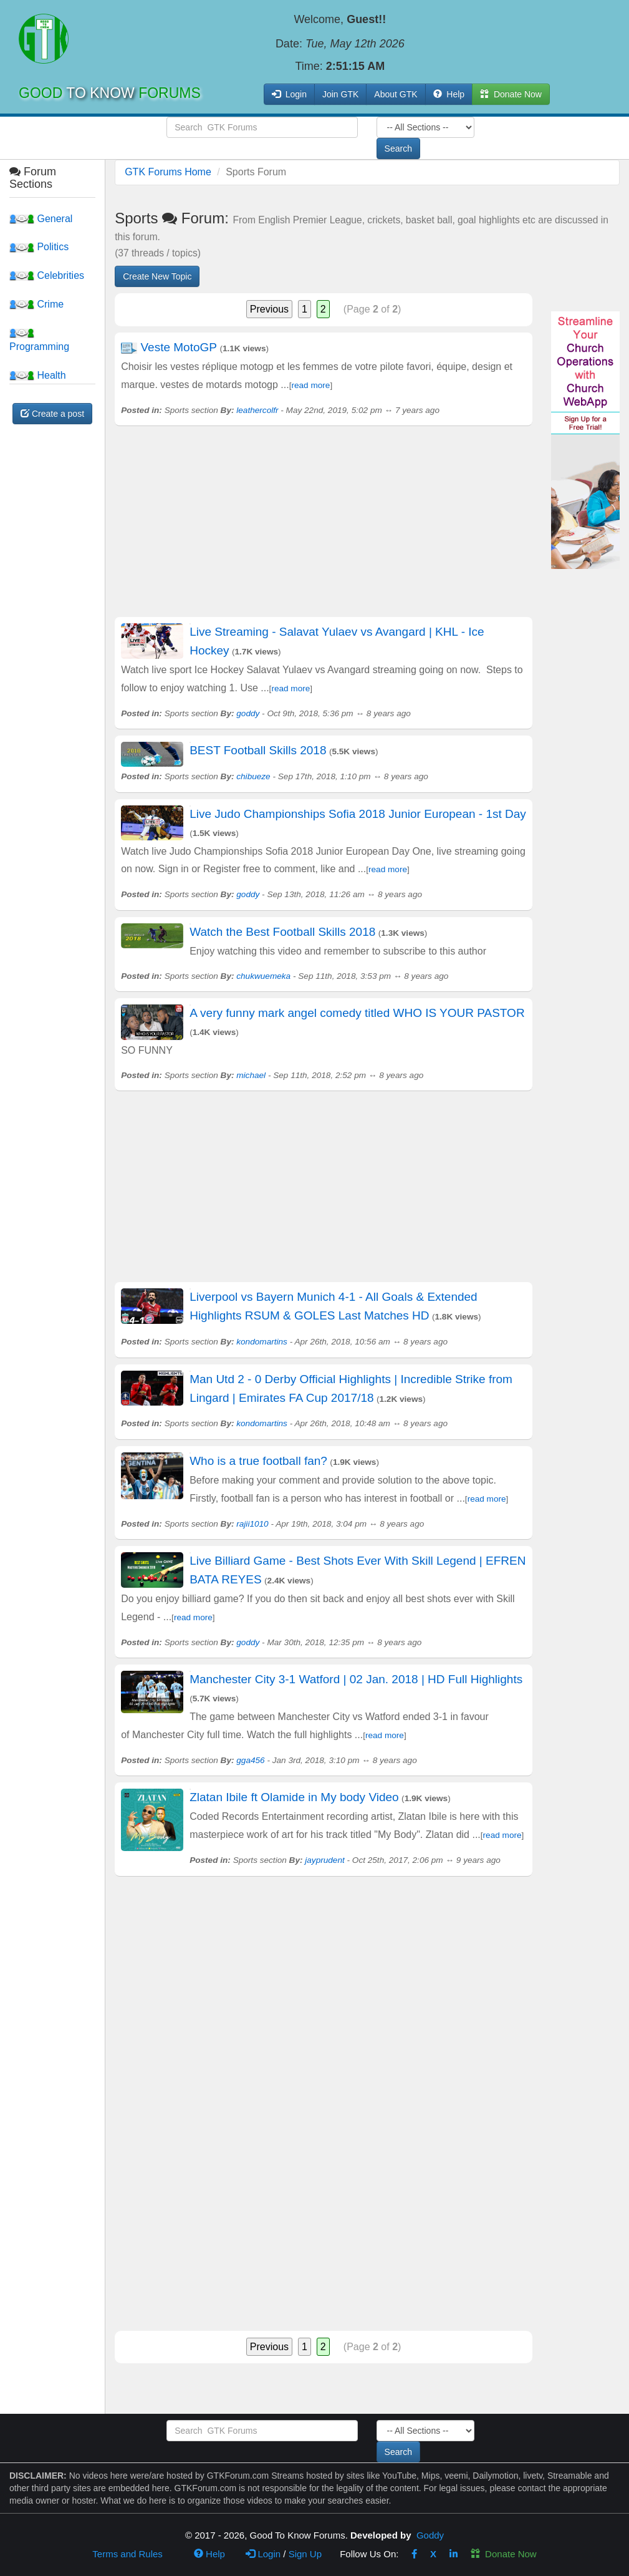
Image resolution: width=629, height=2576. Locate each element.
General (40, 218)
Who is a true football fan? (258, 1460)
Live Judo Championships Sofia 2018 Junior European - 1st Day (358, 813)
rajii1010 (252, 1524)
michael (251, 1075)
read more (310, 385)
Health (37, 375)
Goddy (430, 2535)
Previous (269, 309)
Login (263, 2554)
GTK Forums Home (168, 172)
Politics (39, 246)
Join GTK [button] (340, 94)
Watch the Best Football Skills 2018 (282, 931)
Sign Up (305, 2554)
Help (449, 94)
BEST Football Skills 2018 (258, 750)
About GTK (395, 94)
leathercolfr (257, 410)
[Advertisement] (323, 529)
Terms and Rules (127, 2554)
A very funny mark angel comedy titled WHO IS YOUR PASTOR (357, 1012)
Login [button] (289, 94)
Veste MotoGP (178, 347)
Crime (36, 304)
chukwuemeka (263, 976)
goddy (247, 713)
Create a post (52, 414)
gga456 (250, 1760)
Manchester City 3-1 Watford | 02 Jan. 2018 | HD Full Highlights (356, 1679)
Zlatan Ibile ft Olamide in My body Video (294, 1797)
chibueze (253, 776)
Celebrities (46, 275)
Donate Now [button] (511, 94)
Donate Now (504, 2554)
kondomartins (261, 1341)
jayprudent (324, 1860)
